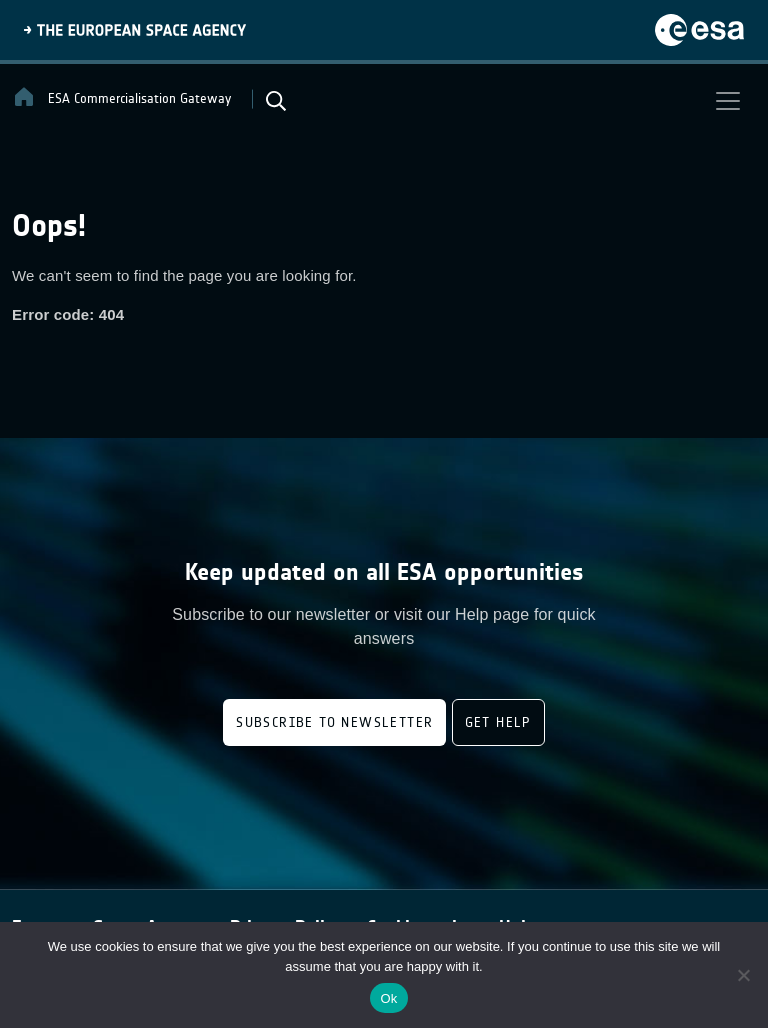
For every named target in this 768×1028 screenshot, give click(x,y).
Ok (388, 998)
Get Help (498, 722)
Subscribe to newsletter (334, 722)
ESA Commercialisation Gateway (121, 97)
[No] (743, 975)
